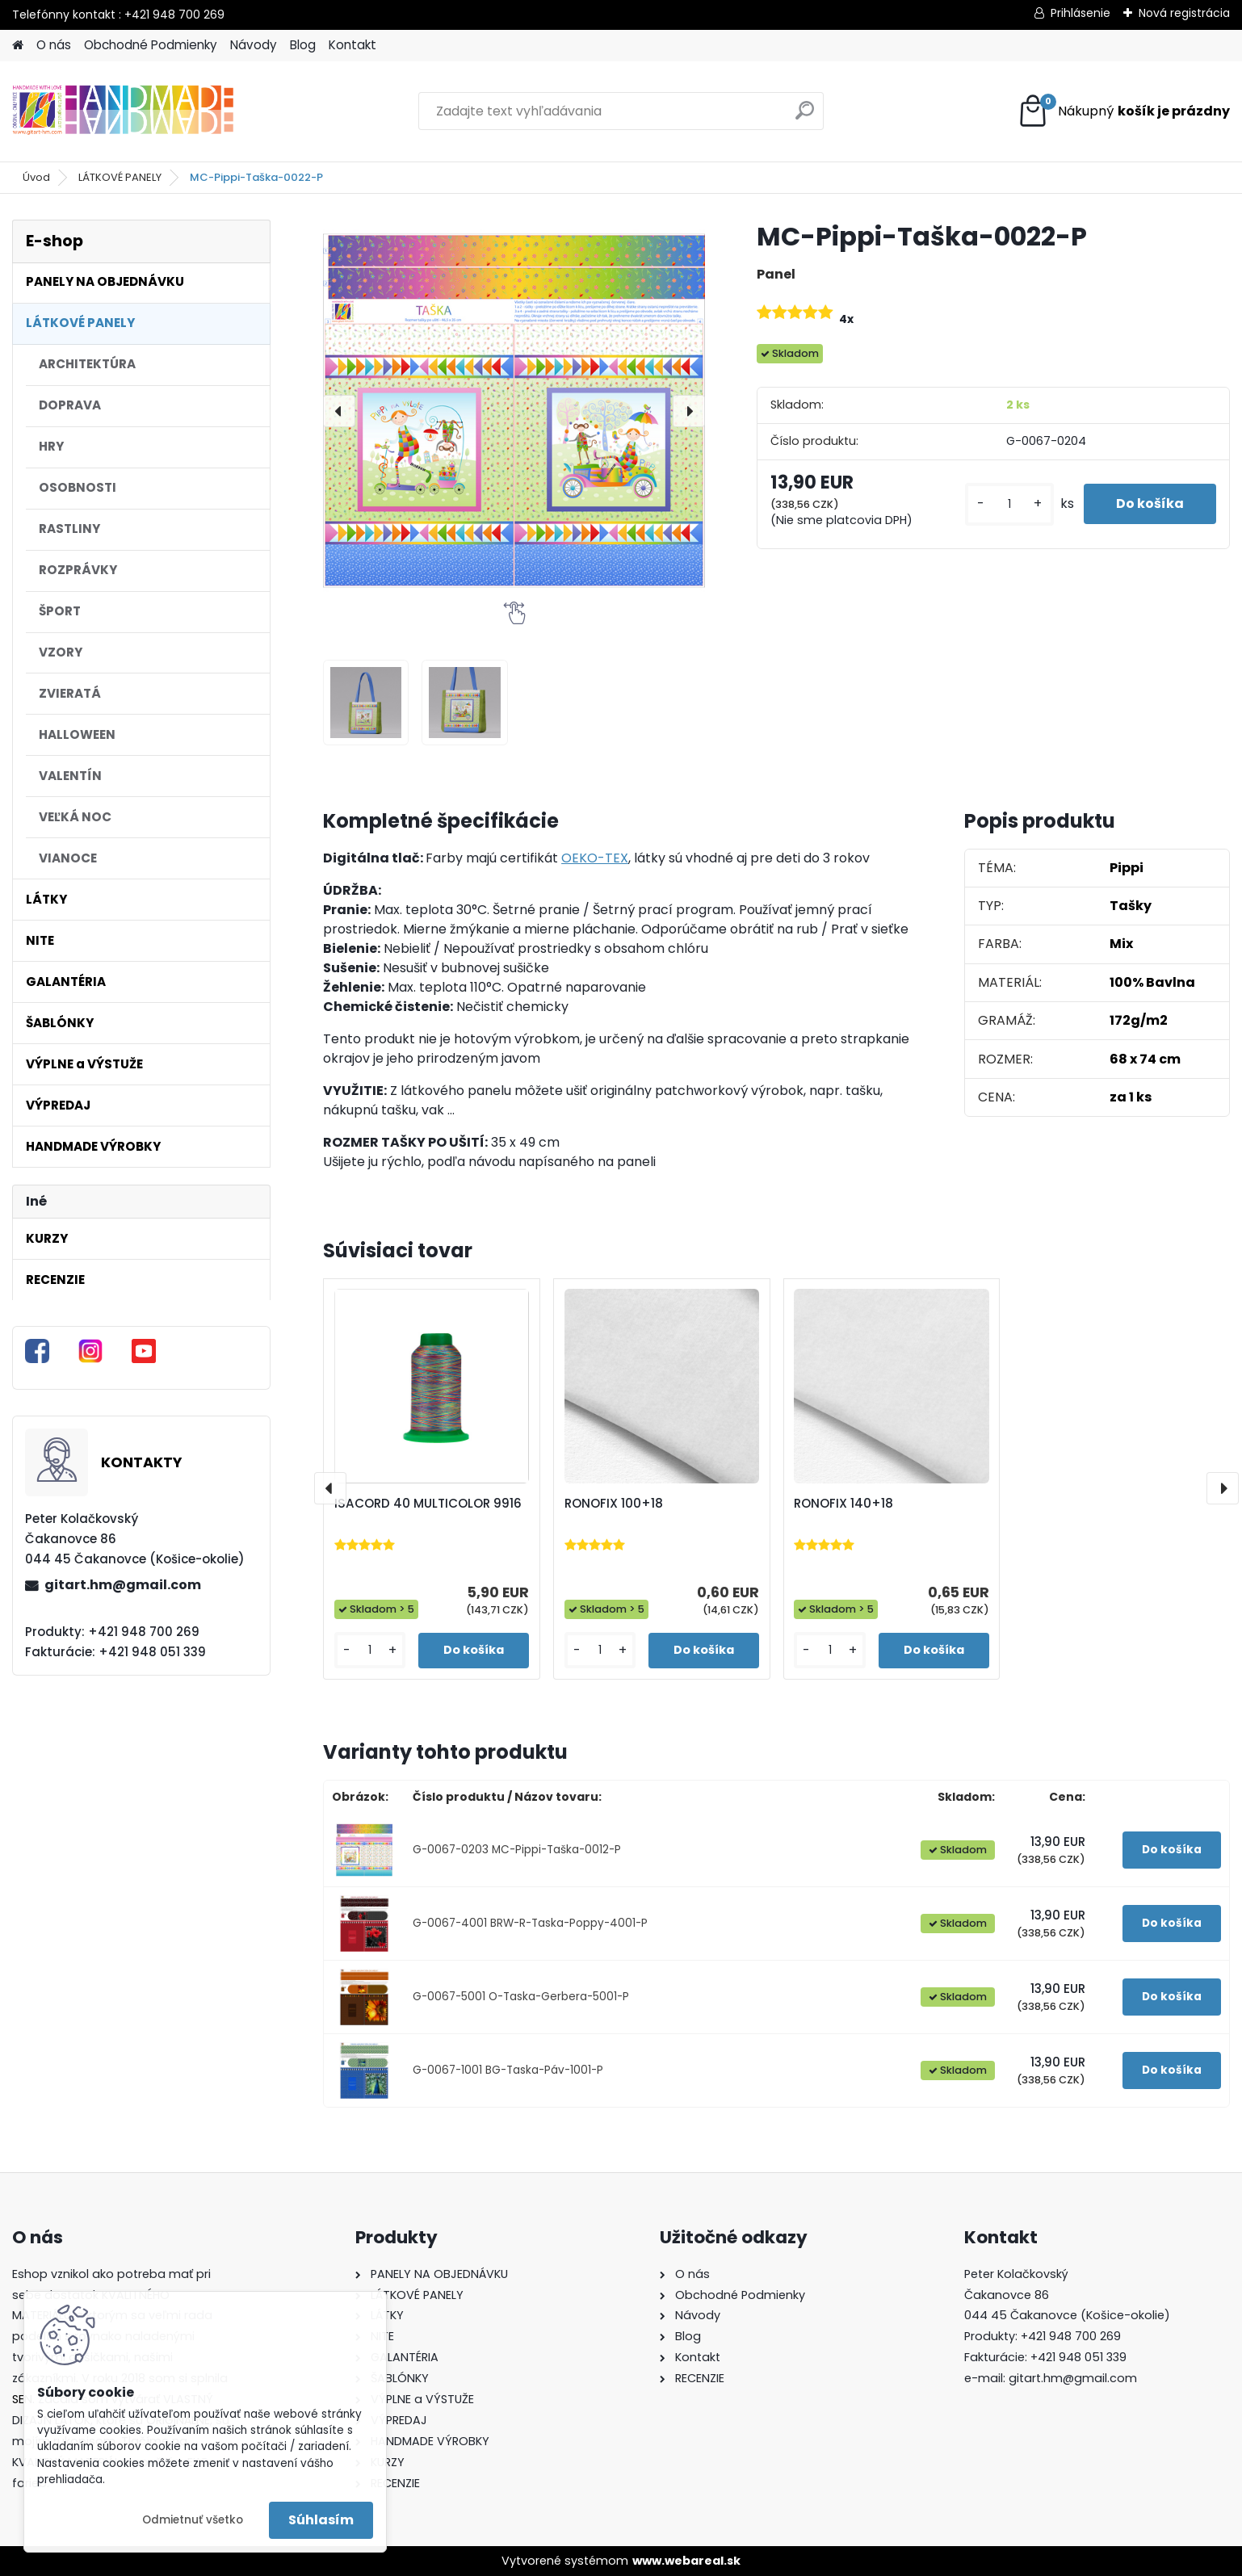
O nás (53, 44)
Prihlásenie (1080, 13)
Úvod (36, 177)
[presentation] (339, 411)
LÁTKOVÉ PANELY (120, 177)
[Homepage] (17, 45)
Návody (253, 44)
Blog (303, 44)
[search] (804, 116)
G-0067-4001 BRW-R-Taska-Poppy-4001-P (530, 1923)
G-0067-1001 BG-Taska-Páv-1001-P (508, 2070)
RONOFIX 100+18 (613, 1504)
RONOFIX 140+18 (843, 1504)
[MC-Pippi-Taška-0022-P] (514, 411)
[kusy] (1009, 504)
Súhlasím (321, 2520)
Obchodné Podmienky (150, 44)
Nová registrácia (1184, 13)
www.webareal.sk (686, 2561)
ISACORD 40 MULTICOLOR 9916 (428, 1504)
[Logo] (123, 111)
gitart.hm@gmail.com (122, 1584)
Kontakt (352, 44)
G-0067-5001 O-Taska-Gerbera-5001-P (521, 1996)
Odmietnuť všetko (192, 2520)
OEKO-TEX (594, 858)
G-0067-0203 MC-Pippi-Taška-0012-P (517, 1849)
